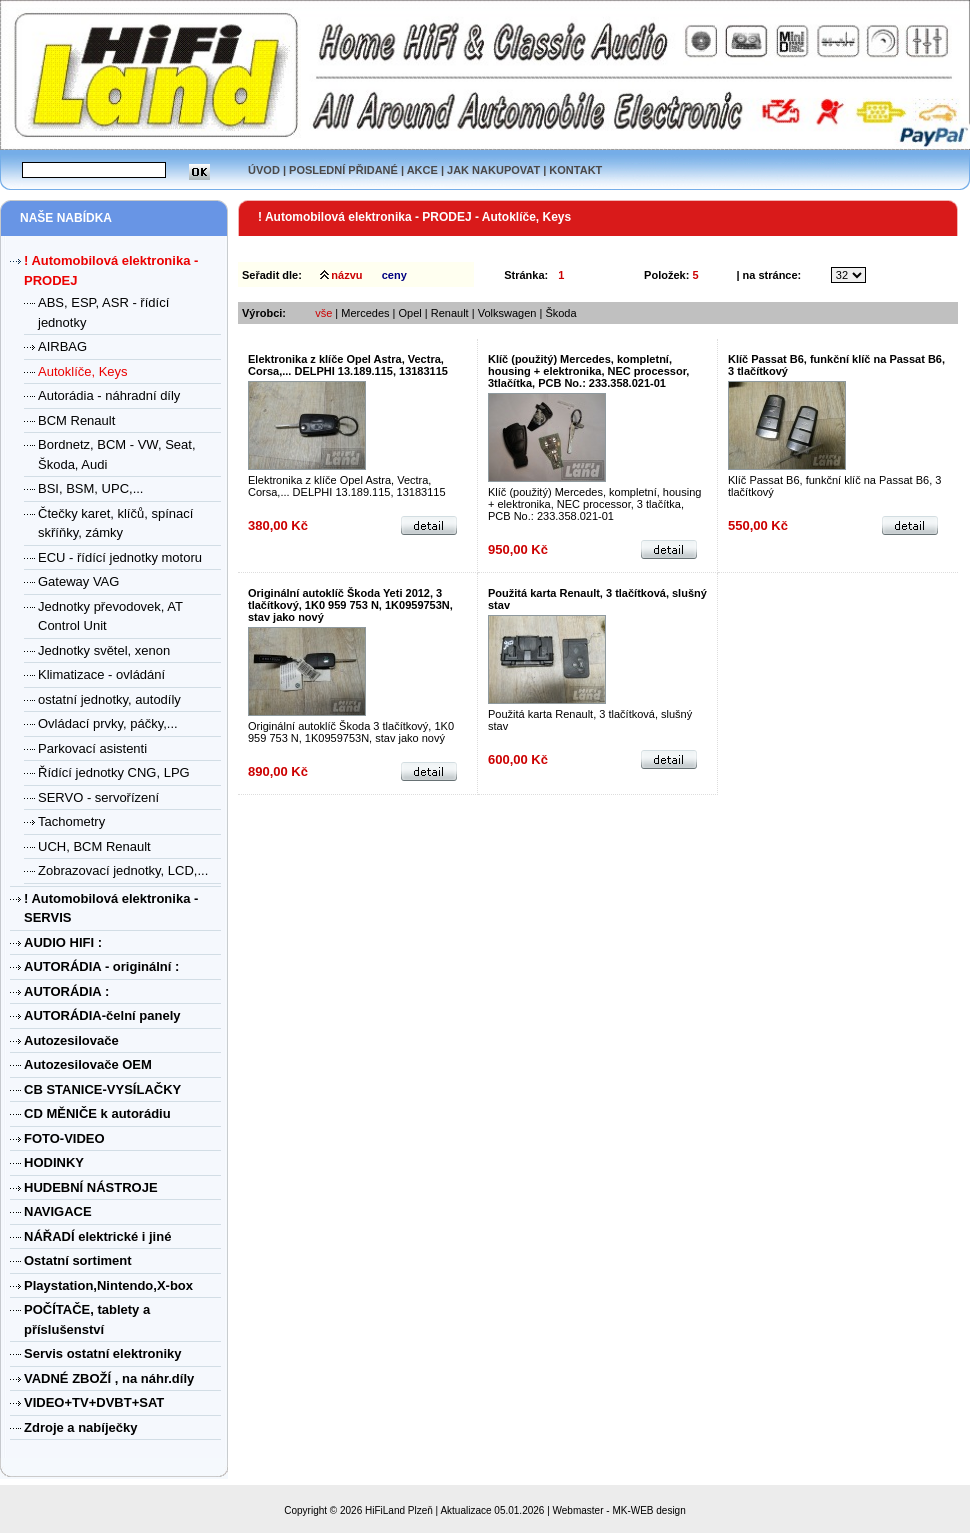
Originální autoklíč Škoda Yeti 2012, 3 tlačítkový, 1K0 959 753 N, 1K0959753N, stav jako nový (350, 605)
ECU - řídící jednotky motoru (120, 557)
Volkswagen (507, 313)
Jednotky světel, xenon (104, 650)
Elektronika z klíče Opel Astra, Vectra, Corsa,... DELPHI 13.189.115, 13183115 (348, 365)
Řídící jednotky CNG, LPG (114, 772)
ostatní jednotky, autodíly (109, 699)
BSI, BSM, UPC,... (90, 488)
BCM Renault (76, 420)
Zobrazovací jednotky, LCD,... (123, 870)
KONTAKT (575, 170)
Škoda (560, 313)
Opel (410, 313)
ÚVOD (264, 170)
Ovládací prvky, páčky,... (108, 723)
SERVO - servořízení (98, 797)
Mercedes (365, 313)
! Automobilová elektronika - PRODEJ (365, 217)
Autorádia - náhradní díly (109, 395)
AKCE (422, 170)
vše (323, 313)
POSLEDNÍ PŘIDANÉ (343, 170)
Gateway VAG (78, 581)
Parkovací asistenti (92, 748)
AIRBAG (62, 346)
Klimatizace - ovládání (101, 674)
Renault (450, 313)
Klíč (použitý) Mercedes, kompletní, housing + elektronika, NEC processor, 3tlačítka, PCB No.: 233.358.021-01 (588, 371)
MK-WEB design (648, 1510)
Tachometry (71, 821)
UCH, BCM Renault (94, 846)
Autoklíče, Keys (83, 371)
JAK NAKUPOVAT (493, 170)
